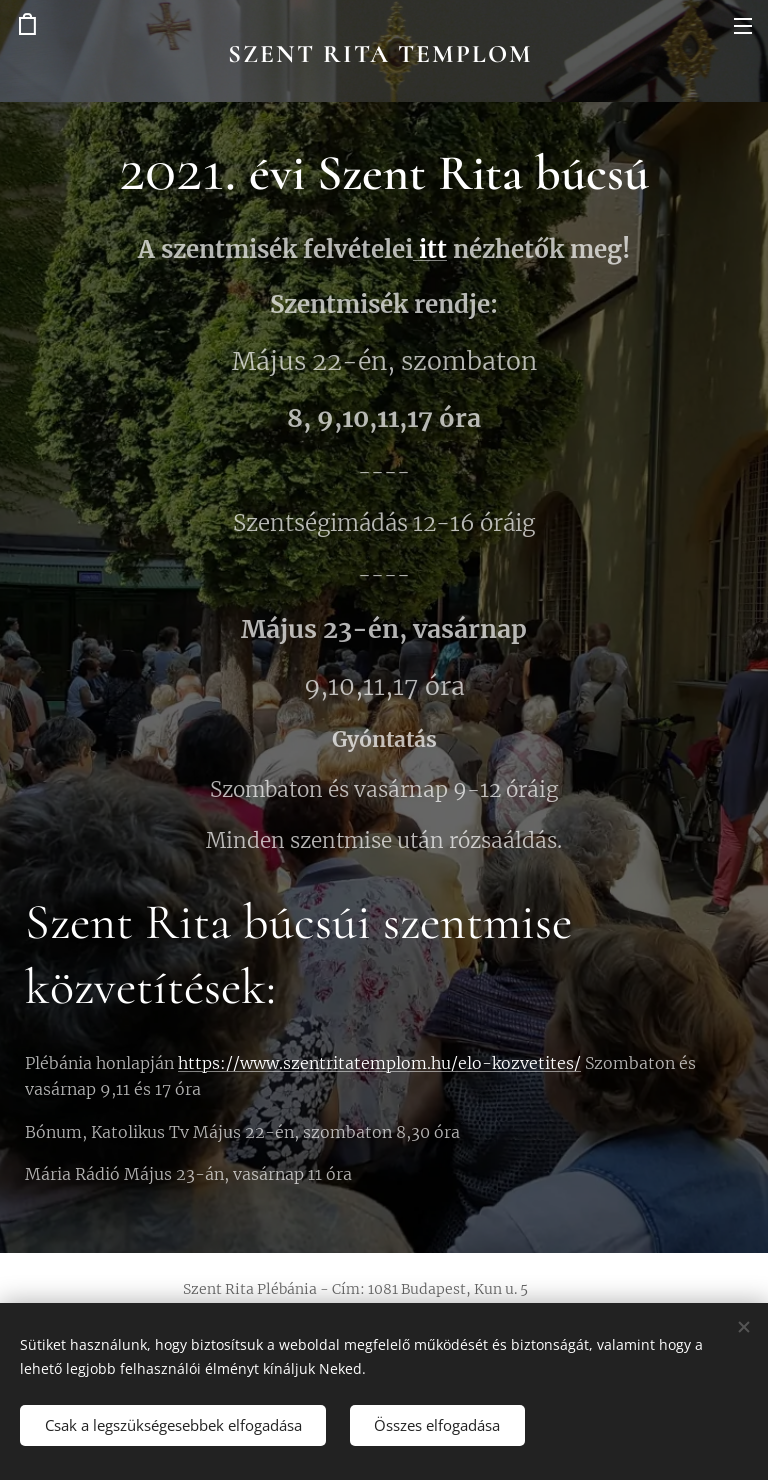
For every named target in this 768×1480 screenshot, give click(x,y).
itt (430, 249)
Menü (743, 26)
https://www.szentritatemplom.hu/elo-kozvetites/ (379, 1063)
